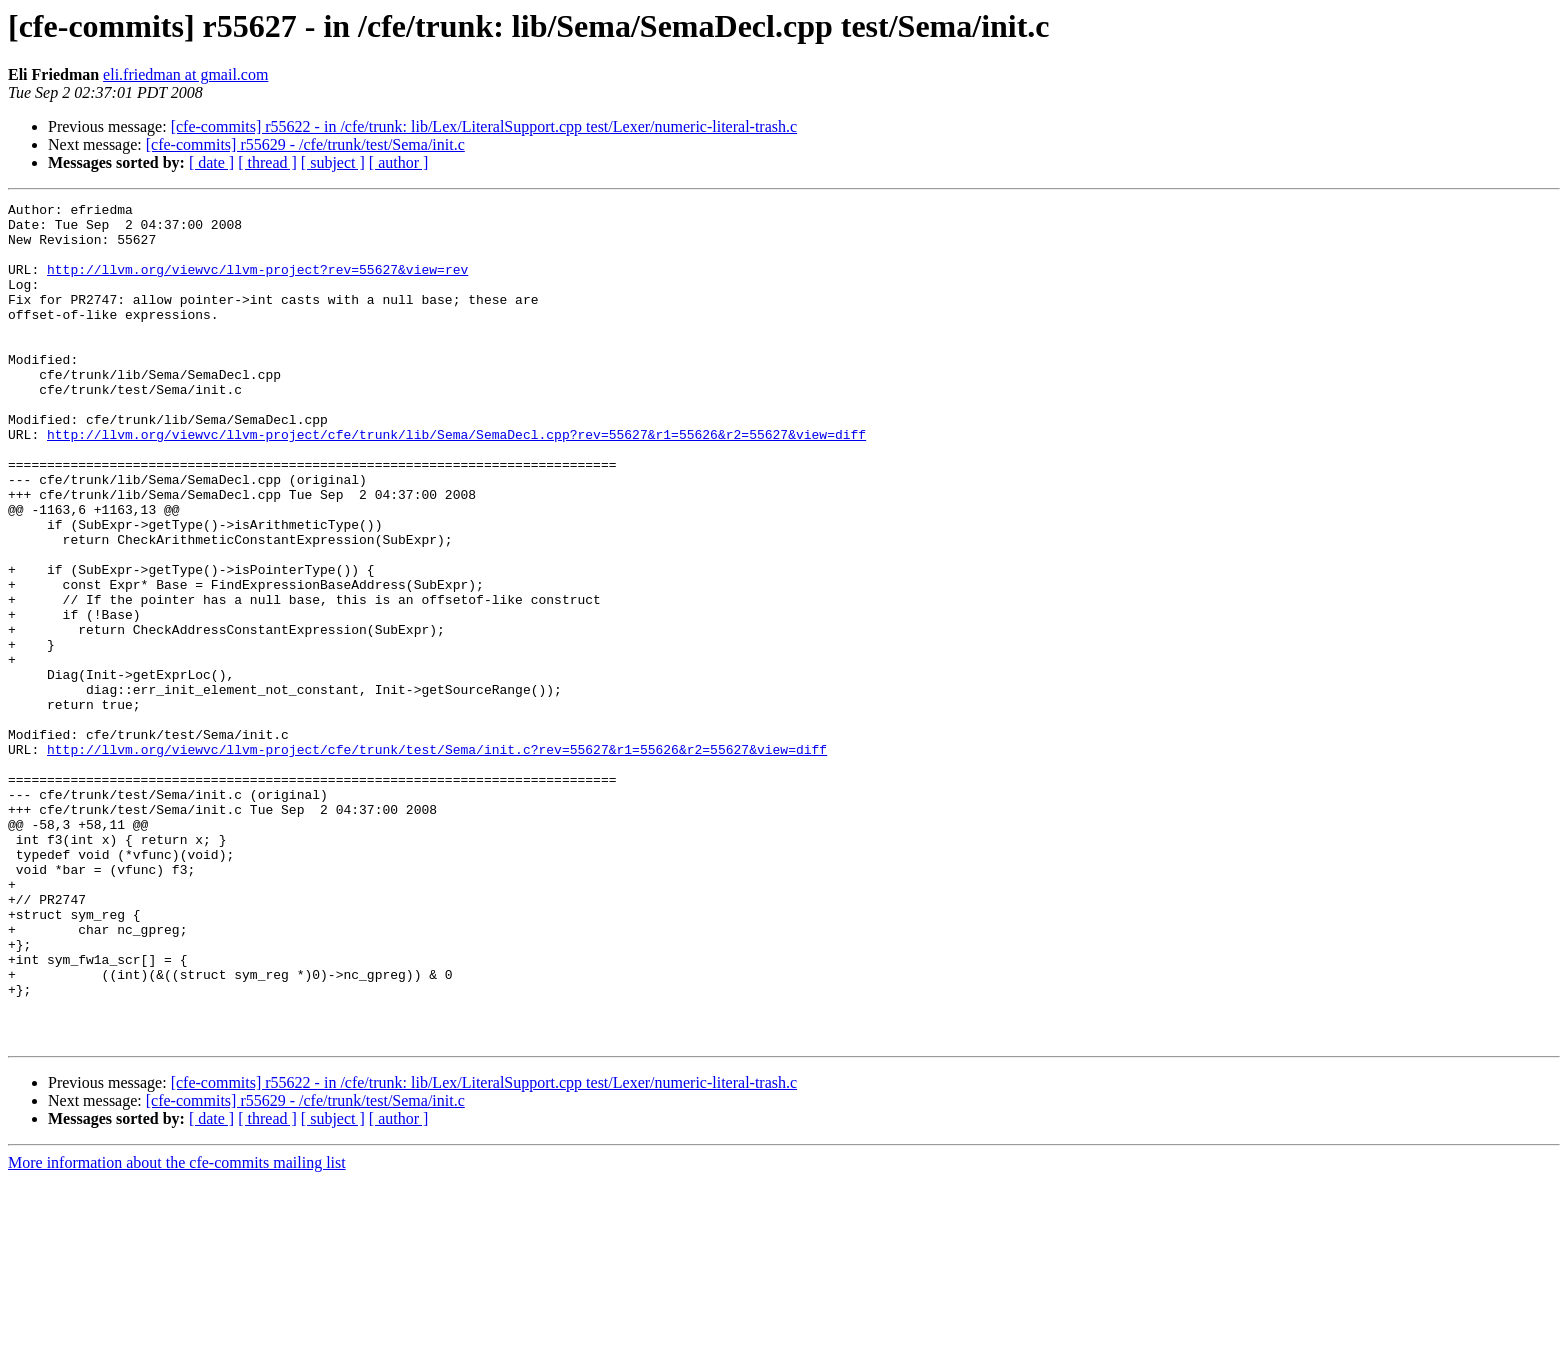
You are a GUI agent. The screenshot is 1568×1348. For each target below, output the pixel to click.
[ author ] (399, 162)
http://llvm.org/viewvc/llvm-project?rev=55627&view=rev (257, 284)
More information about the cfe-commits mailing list (177, 1330)
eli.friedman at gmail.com (185, 74)
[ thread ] (267, 162)
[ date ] (211, 162)
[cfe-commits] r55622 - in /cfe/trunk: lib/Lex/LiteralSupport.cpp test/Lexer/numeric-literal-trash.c (484, 126)
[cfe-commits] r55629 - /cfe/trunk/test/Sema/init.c (305, 144)
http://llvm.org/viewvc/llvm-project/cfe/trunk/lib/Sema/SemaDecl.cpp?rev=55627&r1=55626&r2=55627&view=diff (456, 482)
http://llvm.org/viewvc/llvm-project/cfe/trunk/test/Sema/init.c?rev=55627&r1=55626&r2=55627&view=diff (437, 860)
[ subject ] (333, 162)
